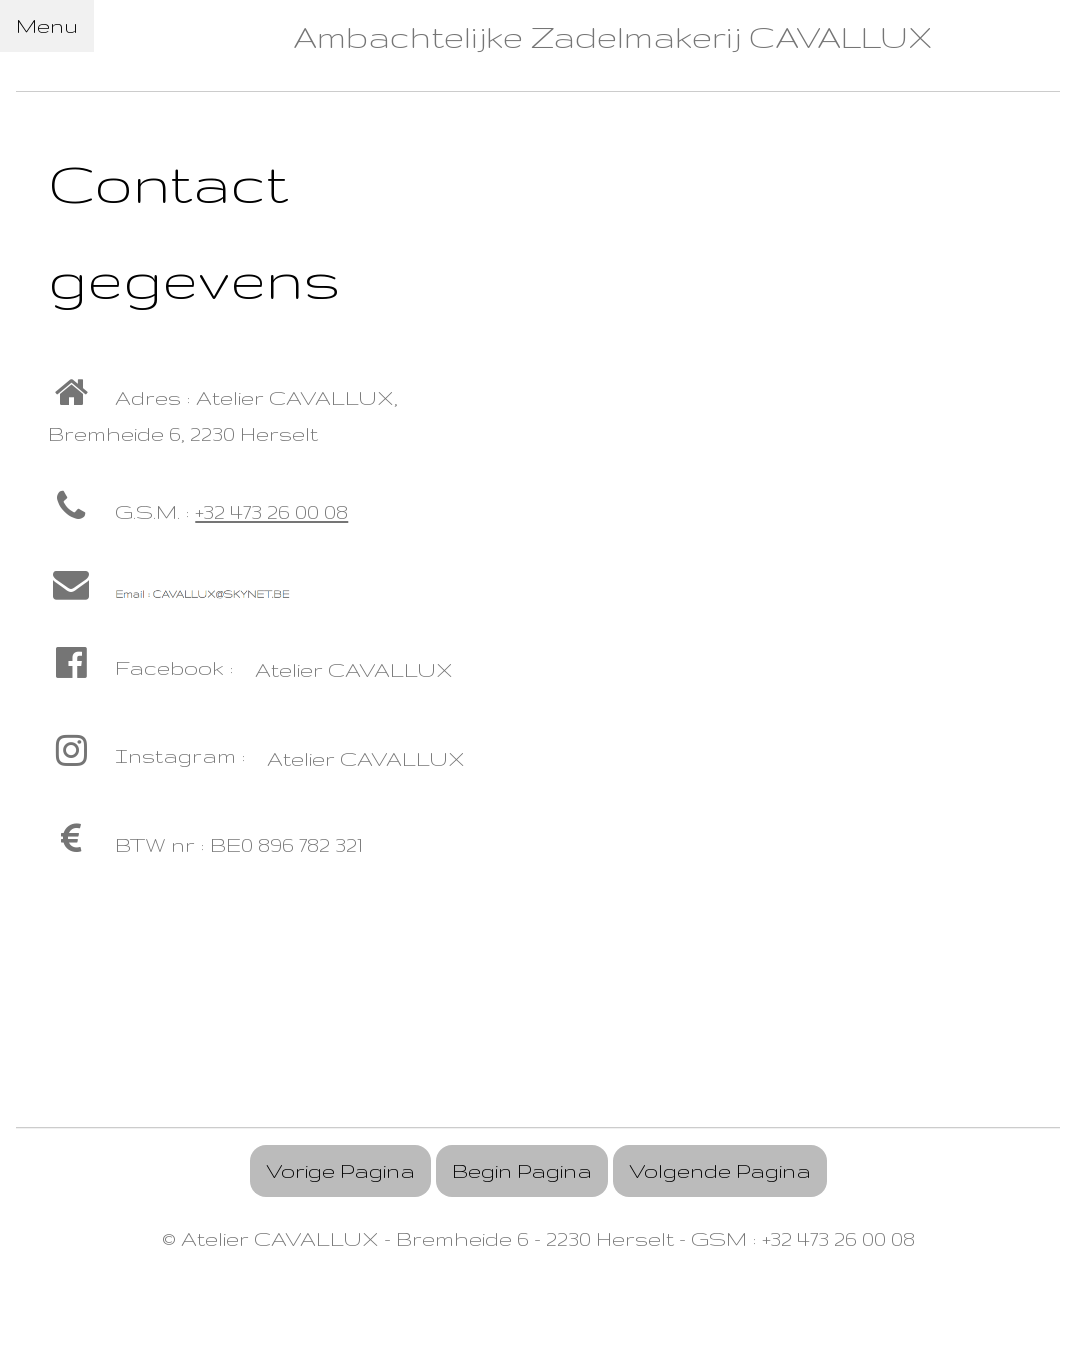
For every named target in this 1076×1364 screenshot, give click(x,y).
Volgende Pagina (720, 1170)
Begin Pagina (522, 1170)
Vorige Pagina (340, 1170)
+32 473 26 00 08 (271, 511)
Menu (47, 25)
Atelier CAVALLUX (354, 669)
